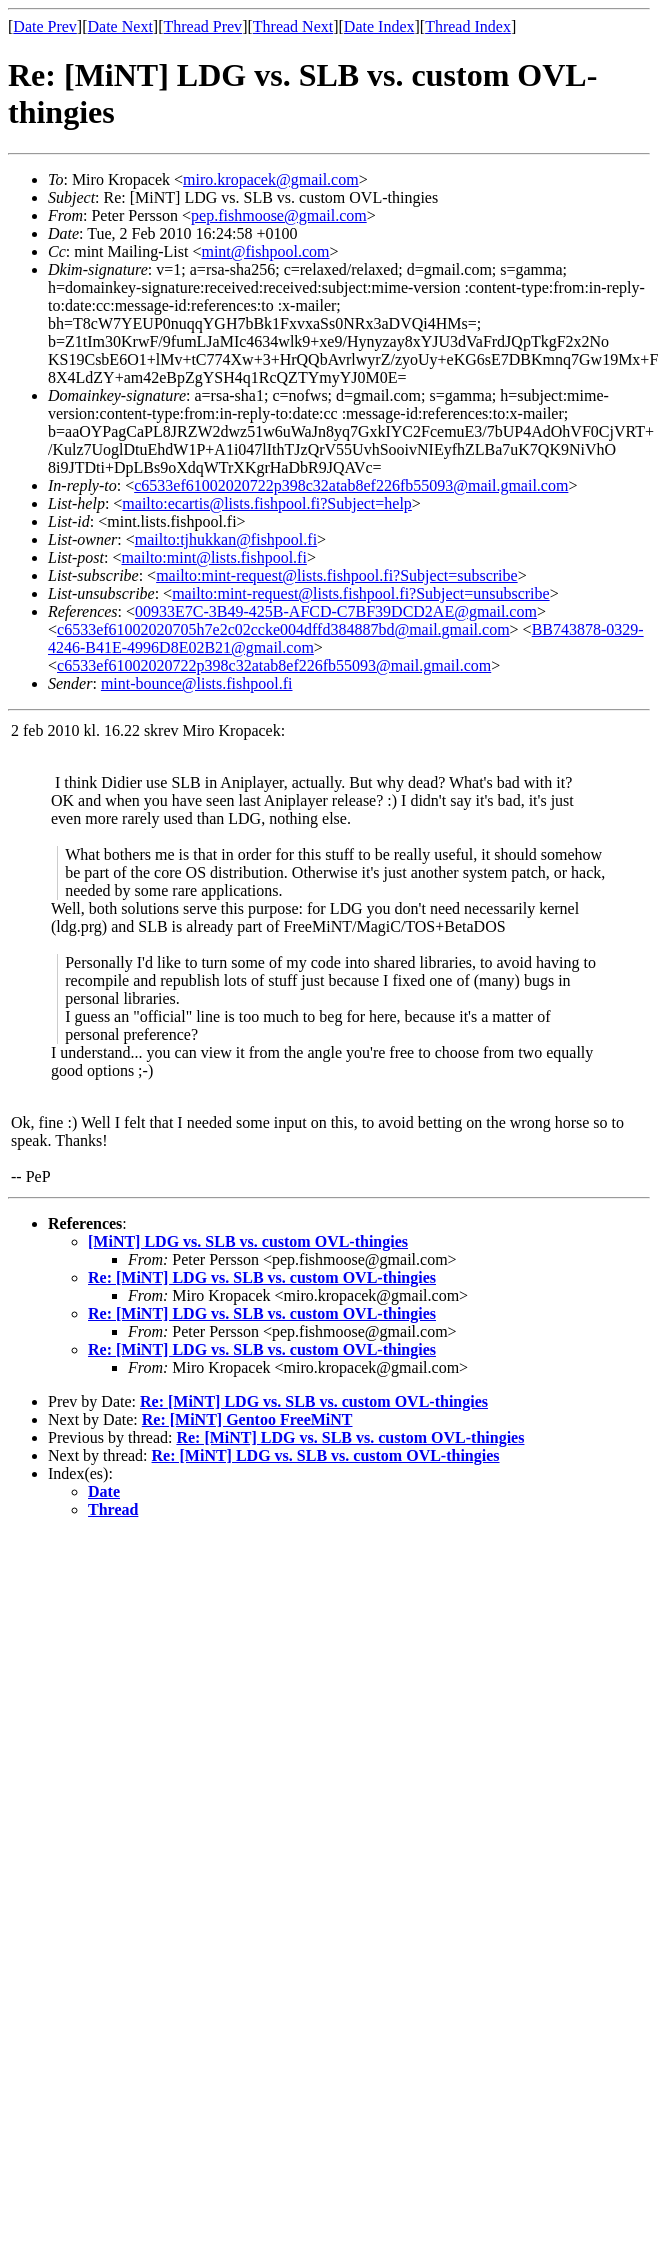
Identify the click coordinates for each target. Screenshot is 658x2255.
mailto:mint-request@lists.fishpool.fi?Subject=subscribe (336, 575)
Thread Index (468, 26)
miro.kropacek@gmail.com (271, 179)
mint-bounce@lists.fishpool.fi (197, 683)
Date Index (379, 26)
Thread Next (293, 26)
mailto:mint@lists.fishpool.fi (213, 557)
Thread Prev (202, 26)
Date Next (120, 26)
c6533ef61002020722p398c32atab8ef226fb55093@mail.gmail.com (351, 485)
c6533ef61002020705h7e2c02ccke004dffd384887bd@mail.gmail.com (283, 629)
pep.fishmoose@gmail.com (279, 215)
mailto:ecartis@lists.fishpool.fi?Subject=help (266, 503)
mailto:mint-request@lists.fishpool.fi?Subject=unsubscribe (360, 593)
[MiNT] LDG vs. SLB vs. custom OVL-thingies (248, 1241)
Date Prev (45, 26)
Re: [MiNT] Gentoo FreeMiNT (247, 1419)
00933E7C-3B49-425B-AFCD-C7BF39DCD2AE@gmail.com (336, 611)
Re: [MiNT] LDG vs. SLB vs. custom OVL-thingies (262, 1277)
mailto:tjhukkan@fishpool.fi (226, 539)
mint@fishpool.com (265, 251)
